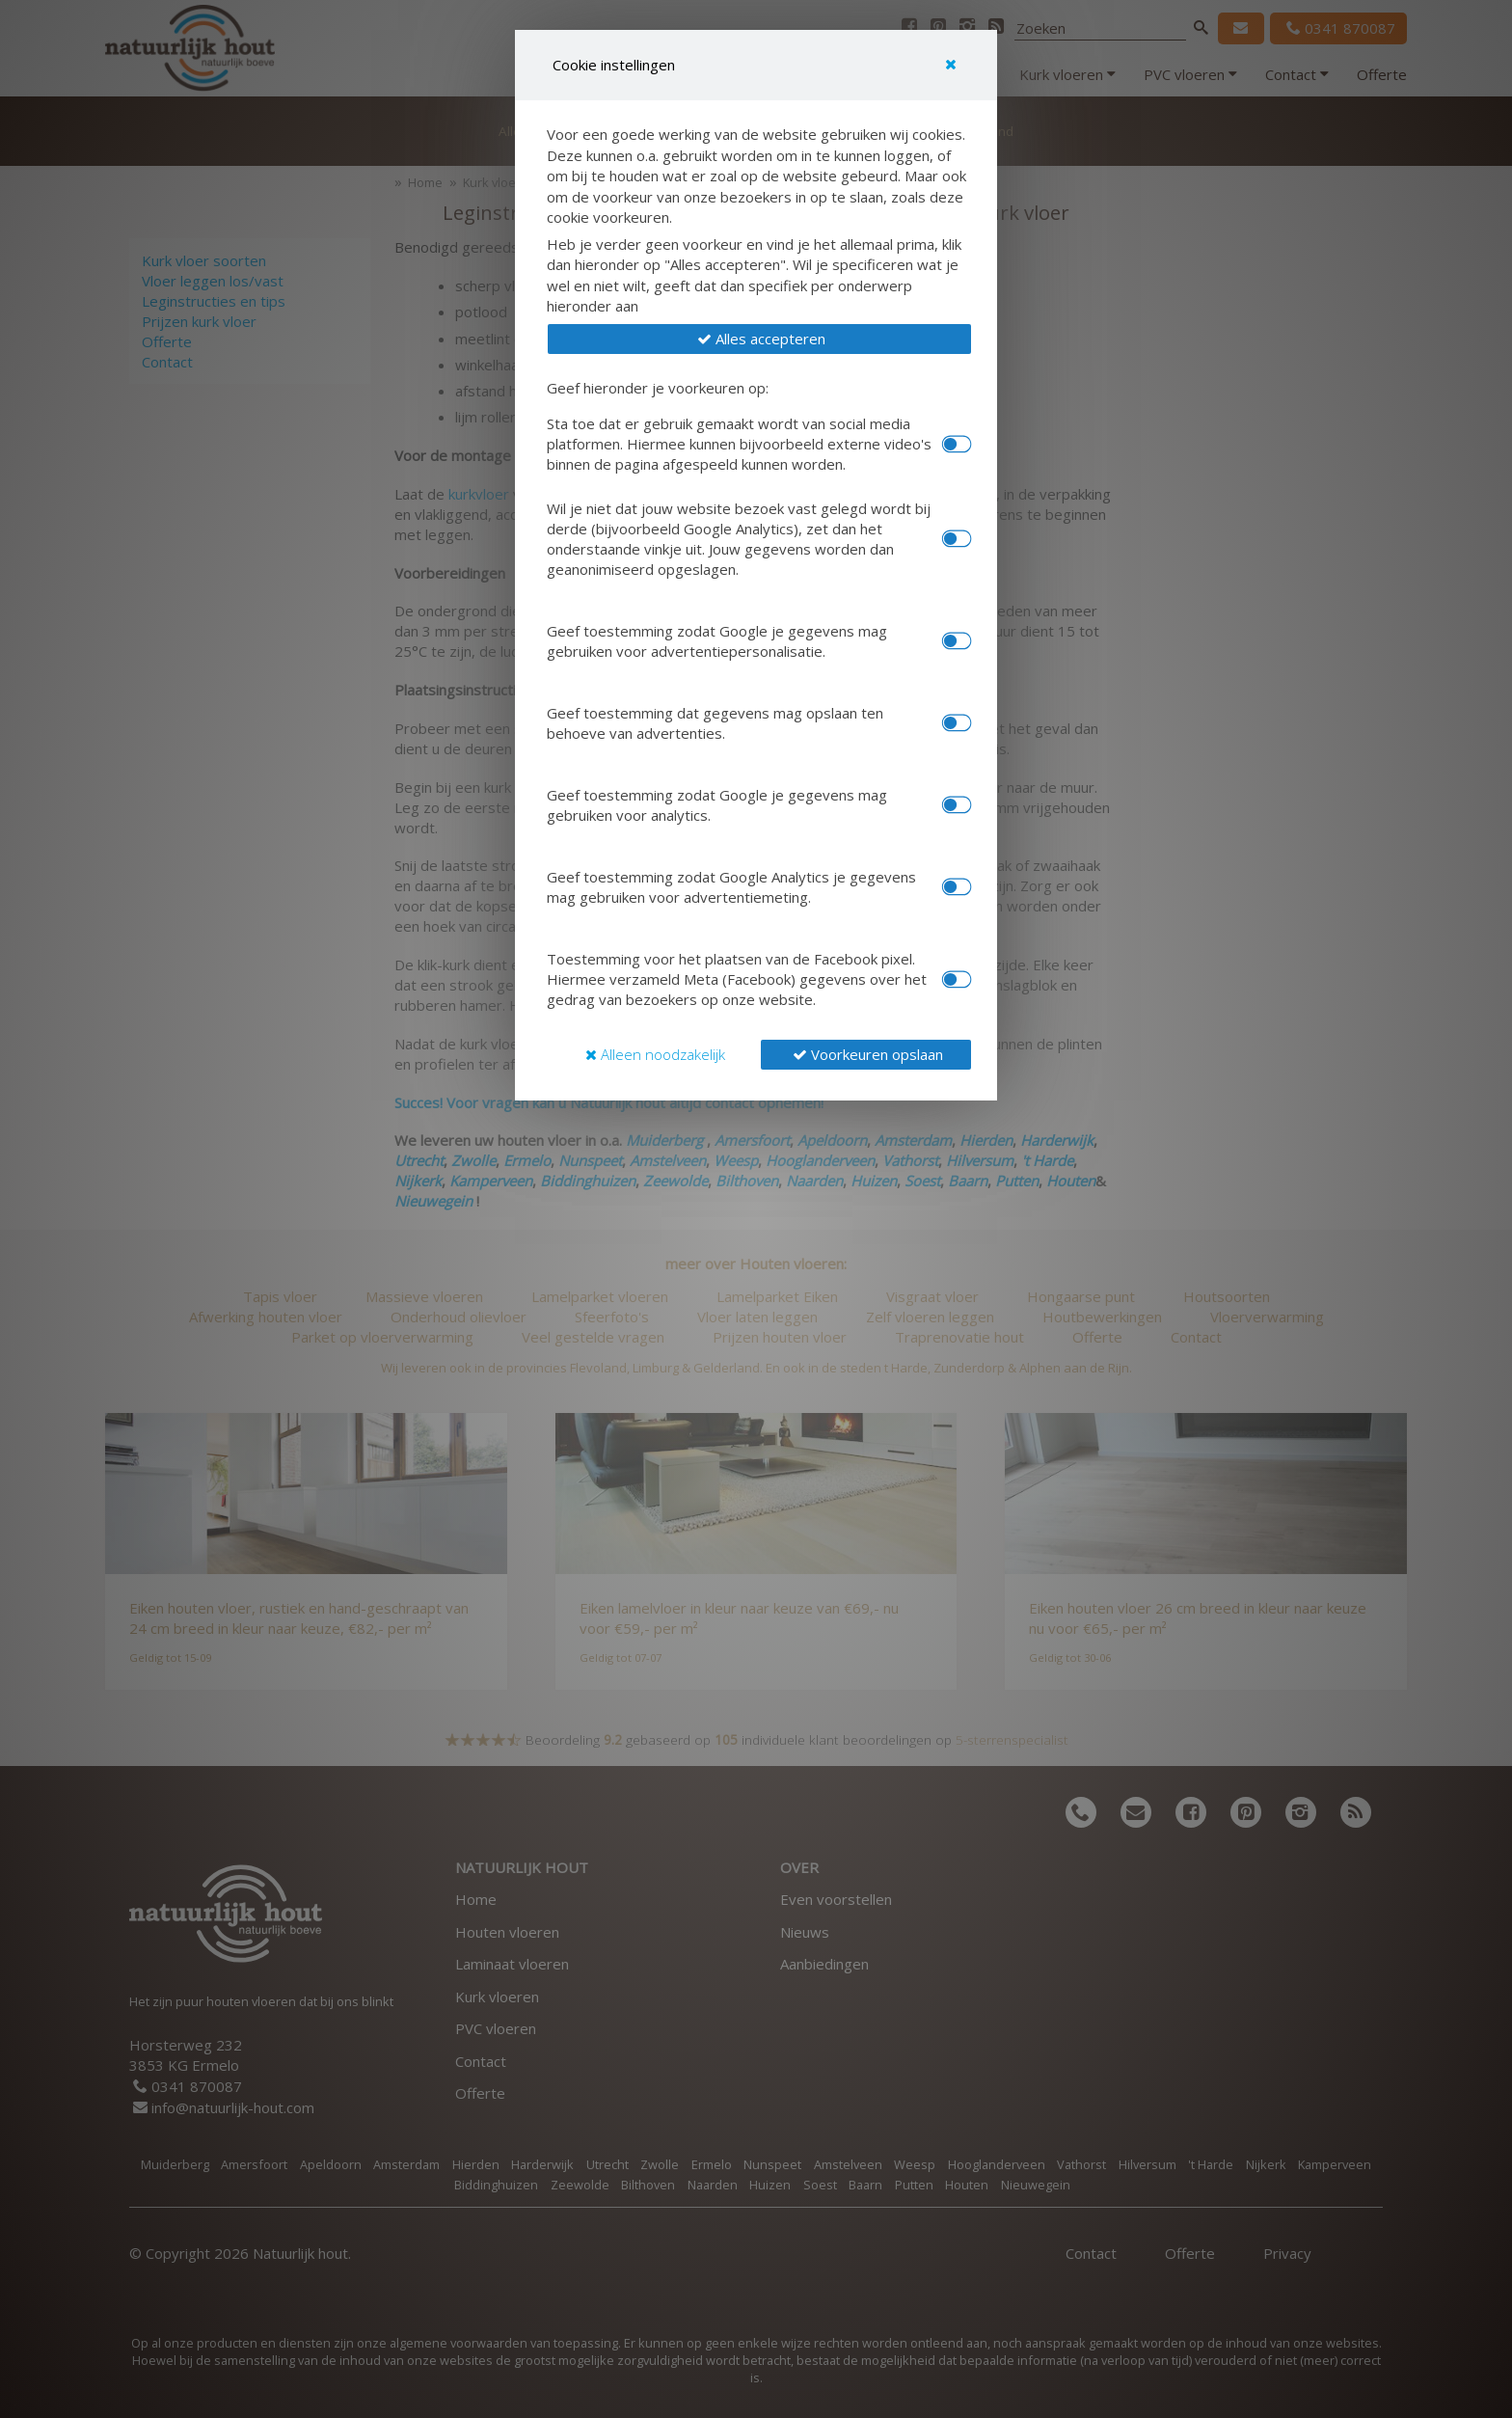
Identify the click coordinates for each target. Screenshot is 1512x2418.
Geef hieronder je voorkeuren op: (658, 387)
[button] (759, 339)
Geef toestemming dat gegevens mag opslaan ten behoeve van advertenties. (715, 723)
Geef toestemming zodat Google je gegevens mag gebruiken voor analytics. (717, 805)
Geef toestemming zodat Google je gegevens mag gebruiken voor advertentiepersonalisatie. (717, 641)
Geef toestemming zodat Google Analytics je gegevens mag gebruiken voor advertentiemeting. (731, 887)
